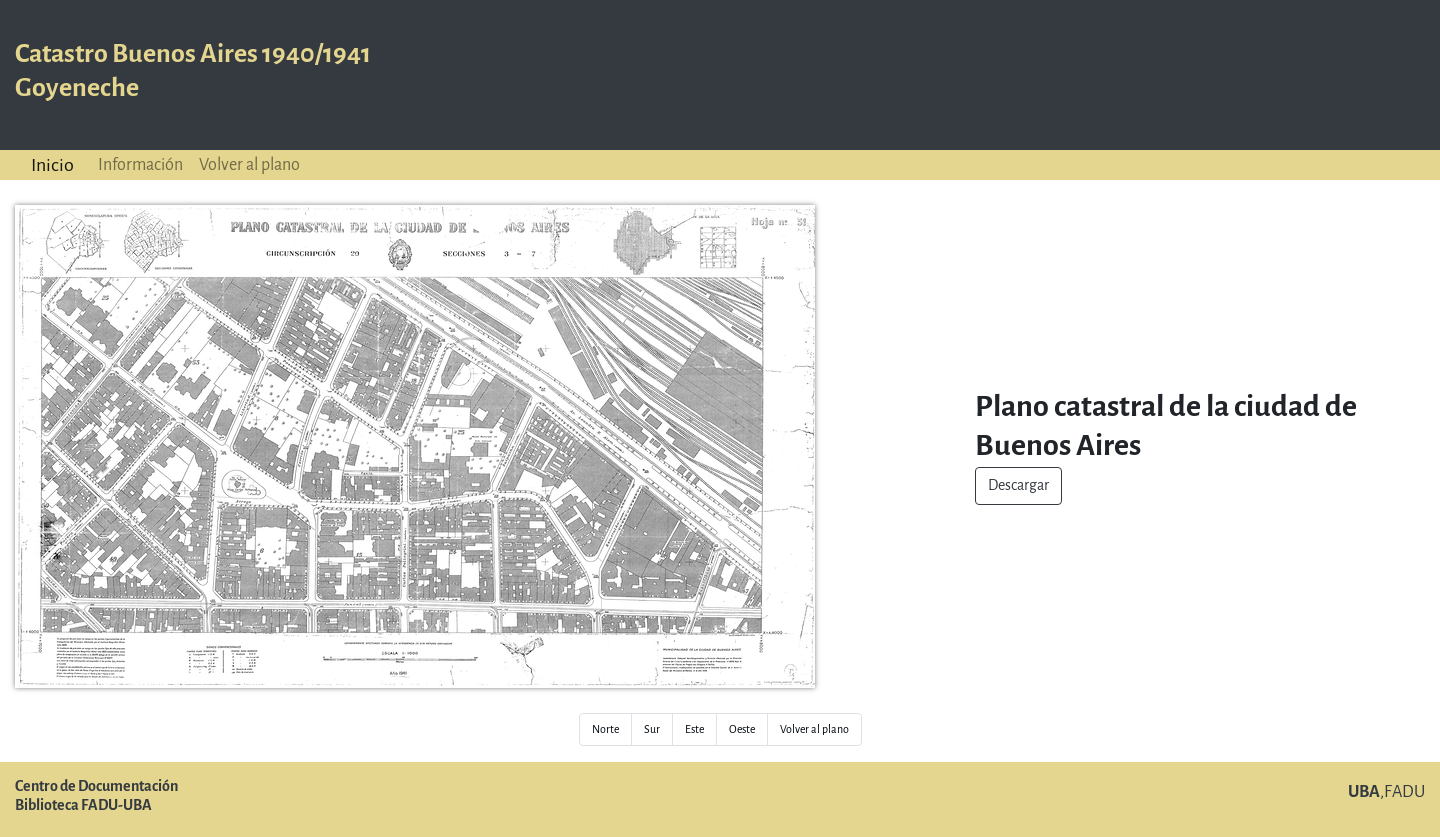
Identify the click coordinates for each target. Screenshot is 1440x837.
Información (140, 164)
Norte (605, 729)
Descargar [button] (1018, 485)
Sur (652, 729)
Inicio (52, 165)
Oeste (742, 729)
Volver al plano (249, 164)
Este (694, 729)
